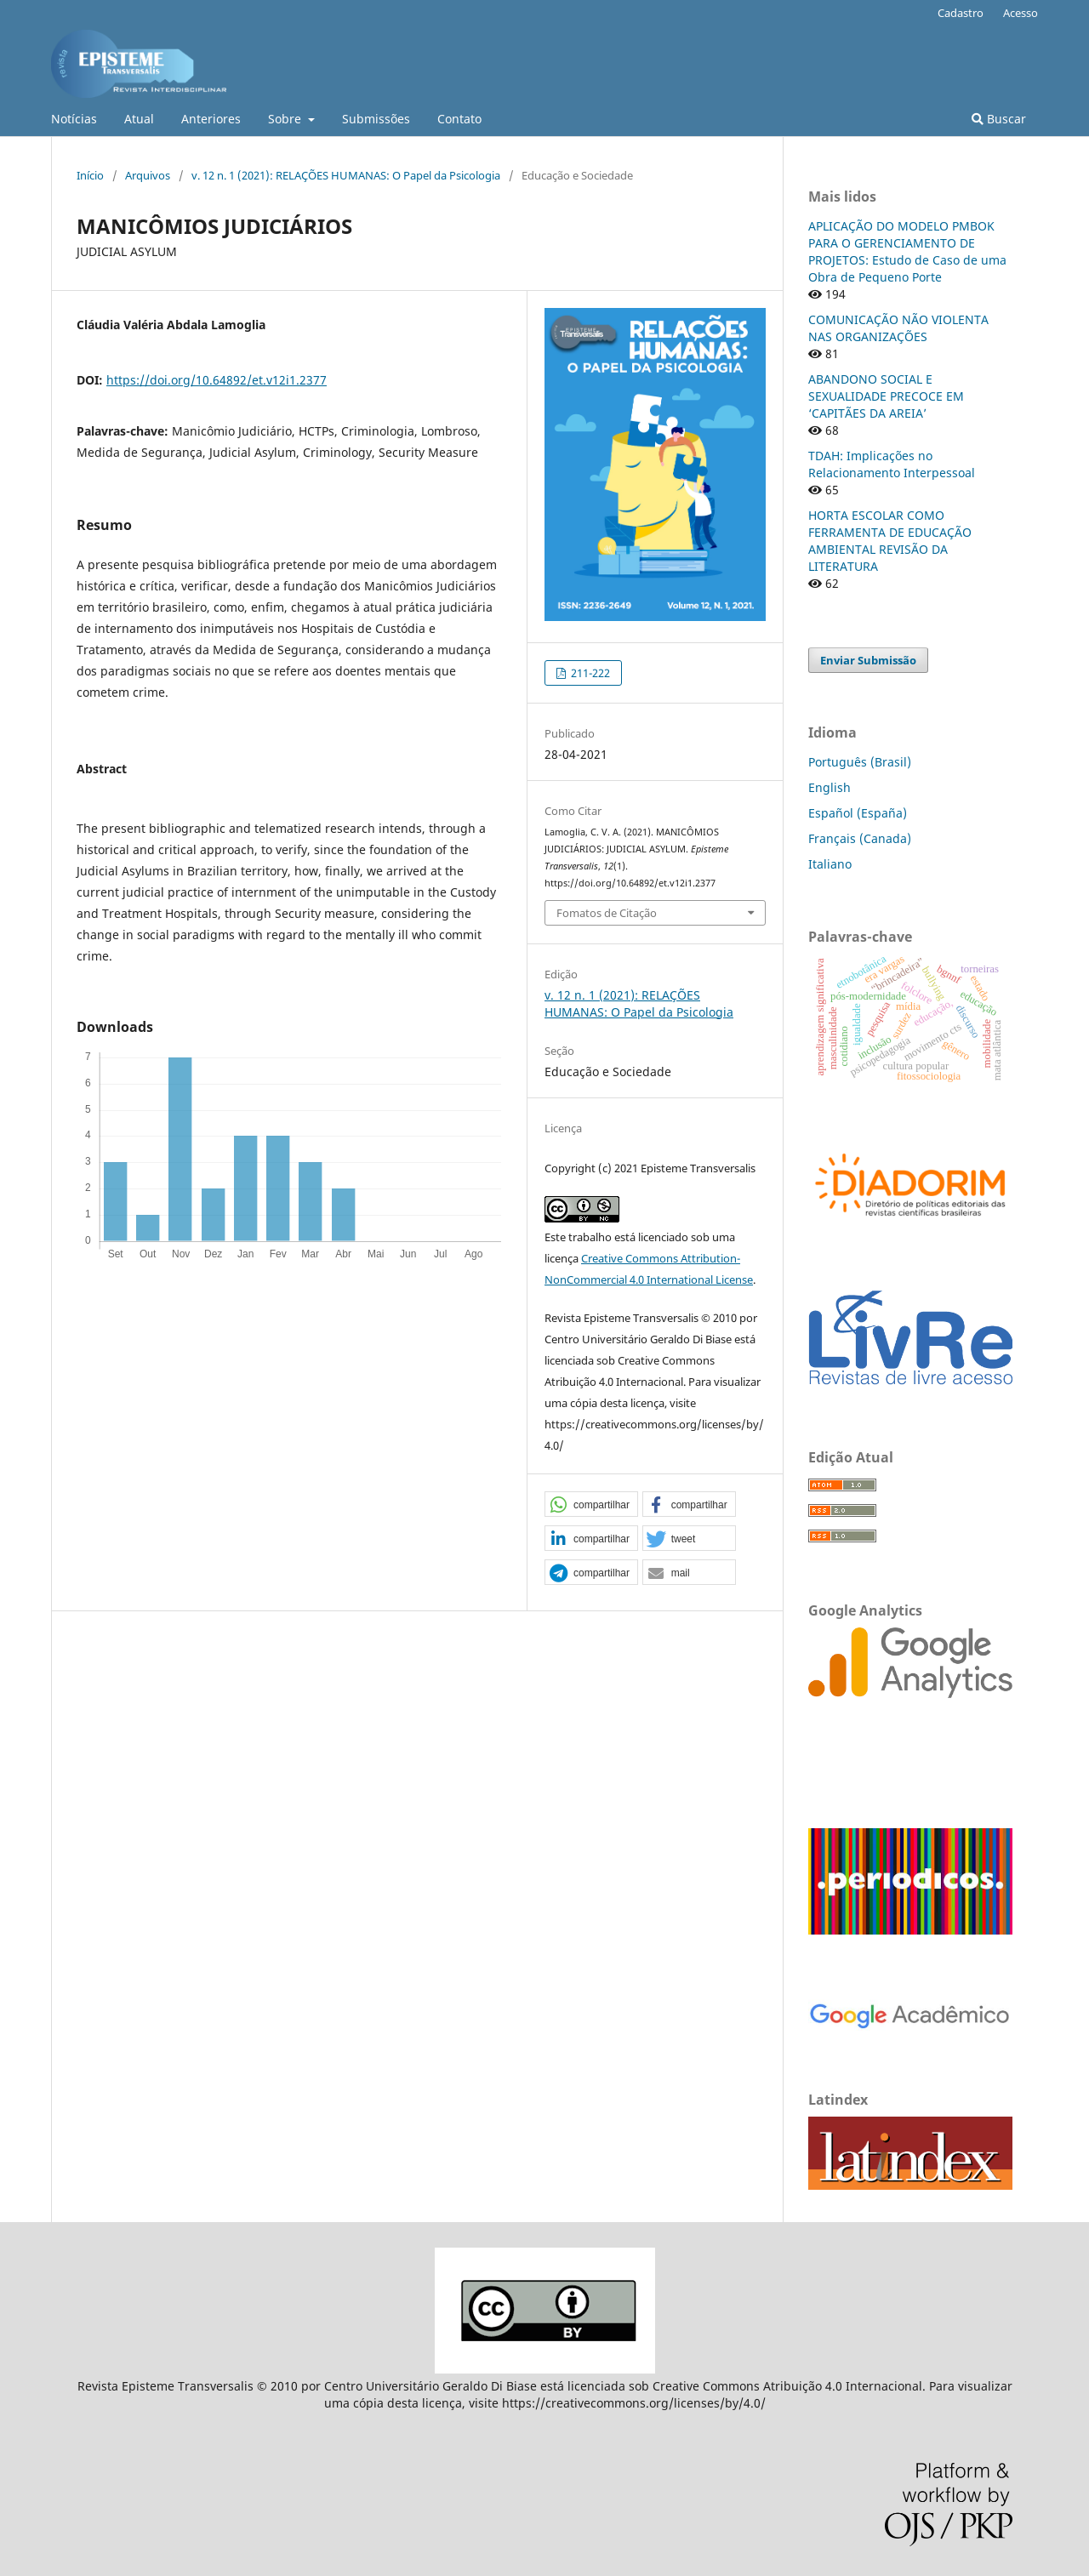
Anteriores (211, 119)
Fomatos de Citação (606, 912)
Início (90, 175)
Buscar (999, 119)
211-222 (589, 673)
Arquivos (147, 175)
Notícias (74, 119)
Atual (139, 119)
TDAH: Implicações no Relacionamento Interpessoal (891, 464)
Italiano (830, 864)
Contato (459, 119)
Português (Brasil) (859, 762)
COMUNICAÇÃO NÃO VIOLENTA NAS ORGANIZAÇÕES (898, 328)
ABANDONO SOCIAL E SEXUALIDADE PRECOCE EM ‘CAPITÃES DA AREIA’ (886, 396)
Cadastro (961, 12)
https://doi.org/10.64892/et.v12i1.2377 (216, 380)
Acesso (1020, 12)
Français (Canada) (859, 838)
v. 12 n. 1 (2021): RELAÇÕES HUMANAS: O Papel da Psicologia (345, 175)
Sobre (286, 119)
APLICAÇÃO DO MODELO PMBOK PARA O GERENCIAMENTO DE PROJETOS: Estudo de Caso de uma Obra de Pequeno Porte (907, 251)
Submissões (376, 119)
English (829, 787)
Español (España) (857, 813)
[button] (591, 1505)
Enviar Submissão (868, 660)
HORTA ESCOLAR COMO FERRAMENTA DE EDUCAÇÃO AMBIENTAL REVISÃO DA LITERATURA (890, 540)
